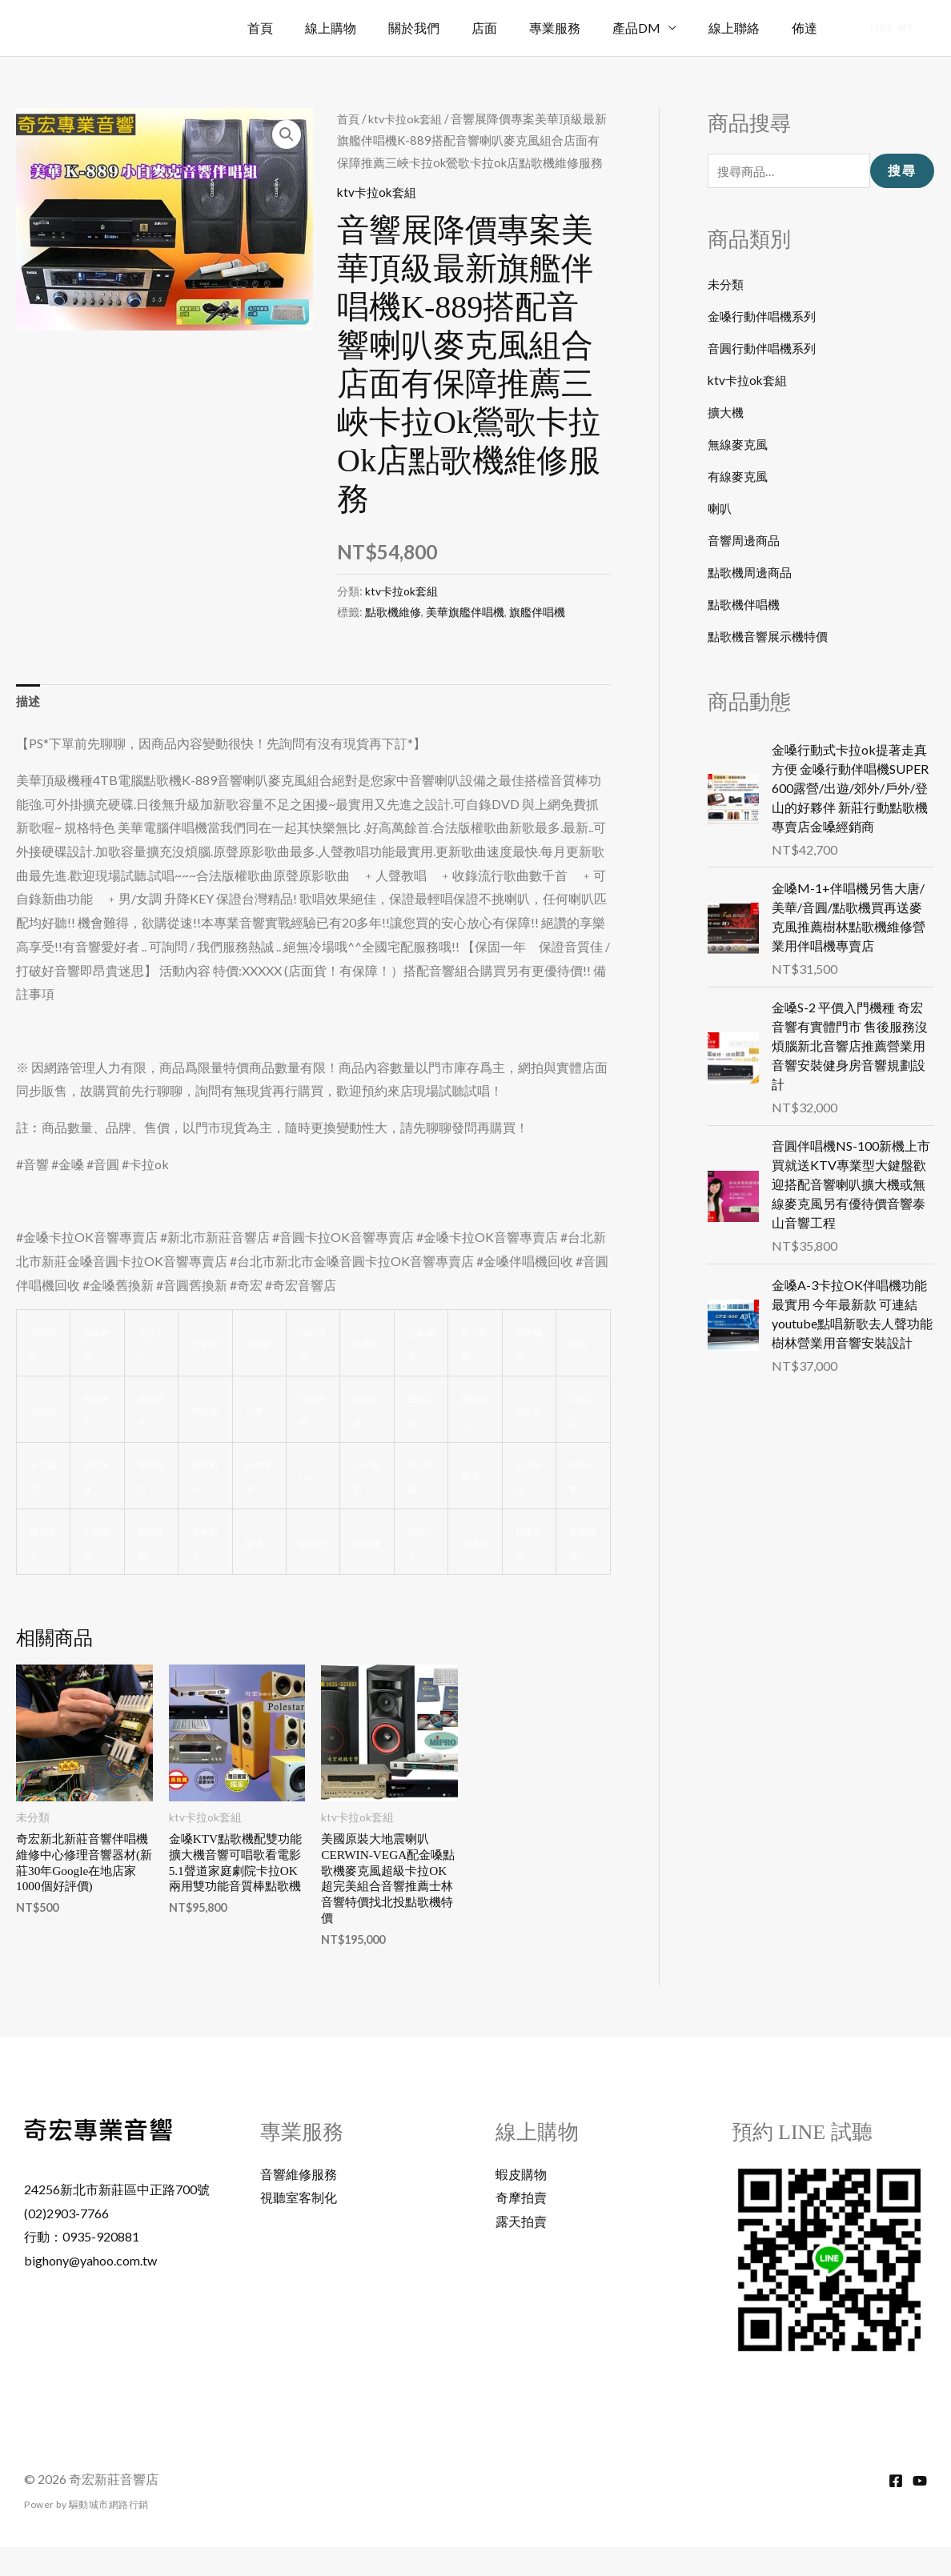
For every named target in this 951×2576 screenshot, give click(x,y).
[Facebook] (896, 2509)
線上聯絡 (743, 27)
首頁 (308, 27)
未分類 (727, 285)
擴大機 (727, 413)
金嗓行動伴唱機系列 (765, 317)
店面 (513, 27)
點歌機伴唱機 (746, 605)
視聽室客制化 (298, 2225)
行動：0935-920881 (81, 2265)
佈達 (808, 27)
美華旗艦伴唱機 (465, 633)
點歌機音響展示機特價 (772, 637)
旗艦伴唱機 (537, 633)
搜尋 (902, 171)
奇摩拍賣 (521, 2225)
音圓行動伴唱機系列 (765, 349)
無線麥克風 (740, 445)
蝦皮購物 (521, 2201)
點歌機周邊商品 (752, 573)
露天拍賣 (521, 2250)
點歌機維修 (393, 633)
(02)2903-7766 (66, 2241)
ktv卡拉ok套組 (408, 118)
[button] (892, 28)
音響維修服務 (298, 2201)
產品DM (652, 27)
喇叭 (720, 509)
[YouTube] (920, 2509)
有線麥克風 (740, 477)
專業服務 (577, 27)
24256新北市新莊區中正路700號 (117, 2217)
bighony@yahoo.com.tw (90, 2288)
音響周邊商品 (746, 541)
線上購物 (372, 27)
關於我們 (449, 27)
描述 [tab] (29, 723)
